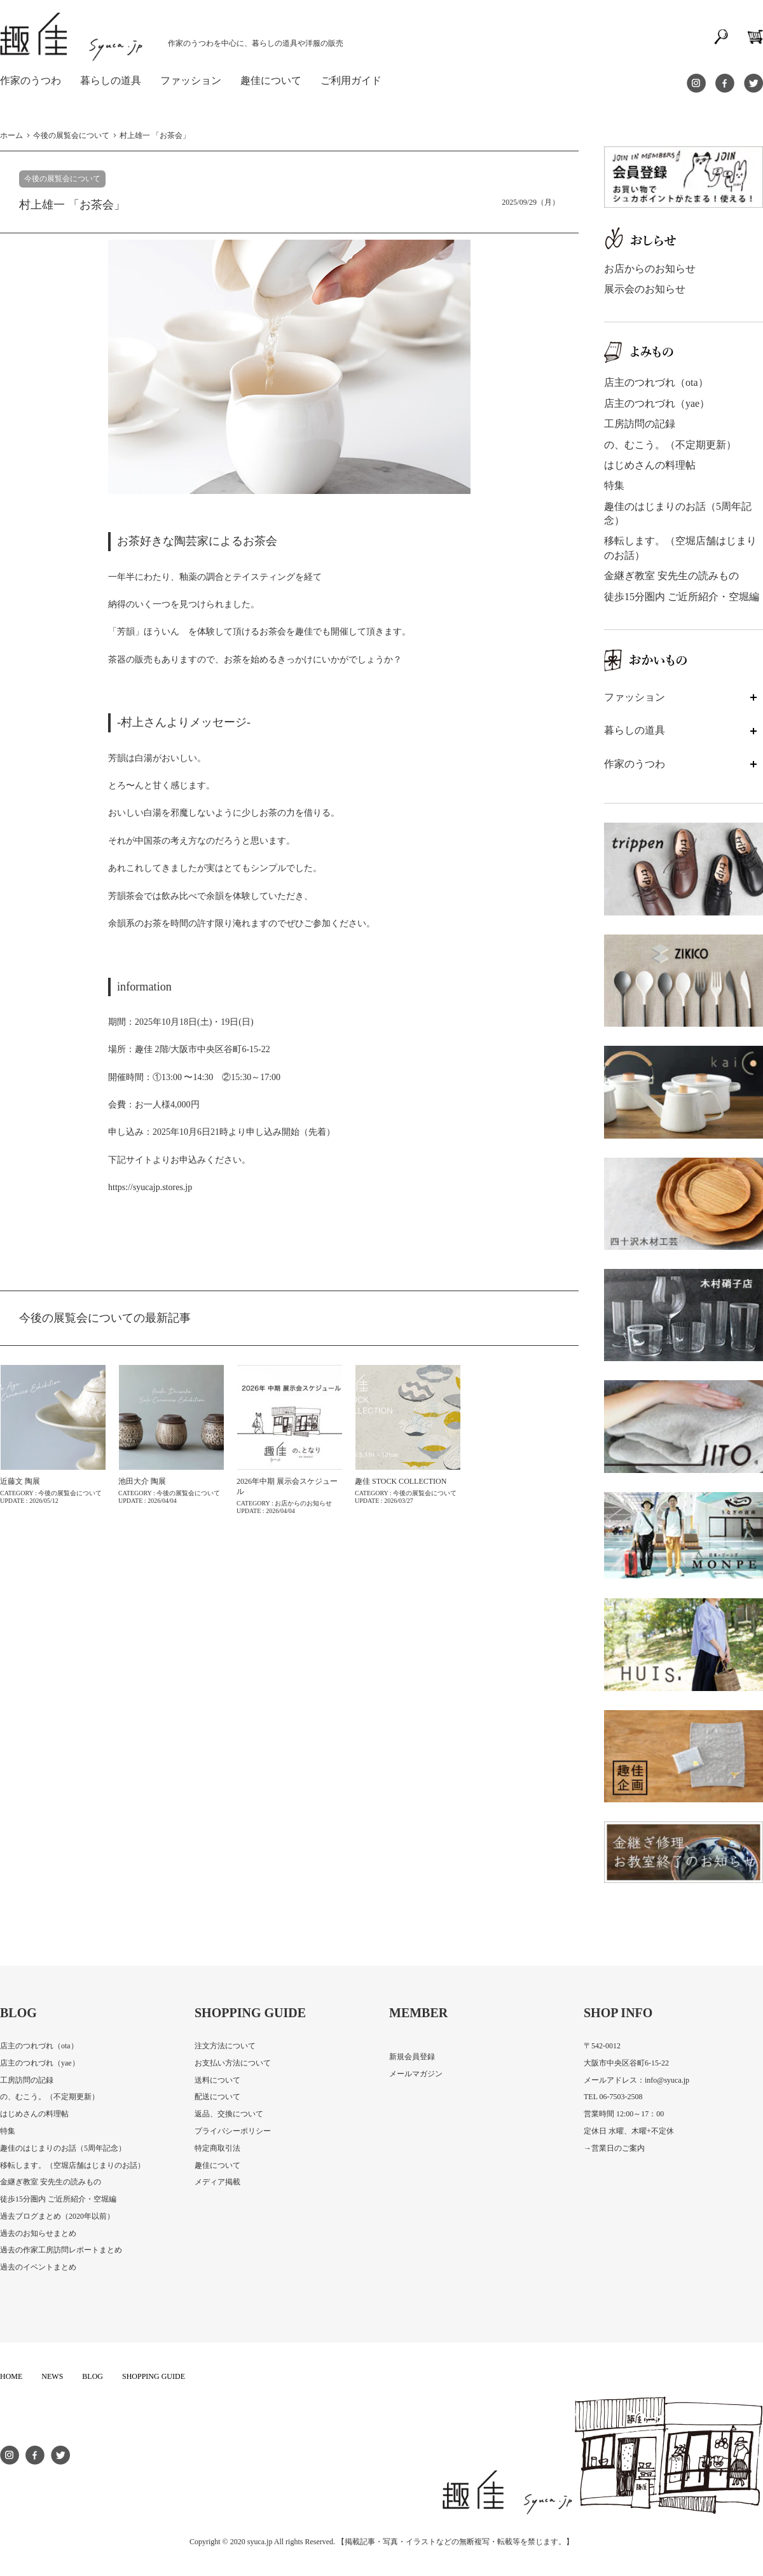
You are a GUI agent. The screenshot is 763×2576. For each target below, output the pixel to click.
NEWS (52, 2376)
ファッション (190, 80)
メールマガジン (416, 2073)
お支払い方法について (233, 2063)
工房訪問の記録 (639, 423)
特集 (614, 485)
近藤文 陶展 (20, 1481)
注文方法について (225, 2045)
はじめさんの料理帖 (650, 465)
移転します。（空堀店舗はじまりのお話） (72, 2165)
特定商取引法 (217, 2148)
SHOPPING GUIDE (153, 2376)
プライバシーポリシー (233, 2131)
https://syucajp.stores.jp (150, 1187)
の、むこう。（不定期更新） (670, 444)
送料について (217, 2080)
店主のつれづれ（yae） (657, 403)
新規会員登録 (412, 2056)
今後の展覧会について (62, 178)
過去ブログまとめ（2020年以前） (57, 2216)
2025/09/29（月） (531, 202)
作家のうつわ (30, 80)
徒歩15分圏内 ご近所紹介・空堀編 (681, 596)
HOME (11, 2376)
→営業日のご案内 (614, 2148)
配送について (217, 2096)
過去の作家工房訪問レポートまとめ (61, 2249)
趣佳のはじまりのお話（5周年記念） (63, 2148)
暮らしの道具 (110, 80)
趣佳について (217, 2165)
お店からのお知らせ (650, 268)
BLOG (92, 2376)
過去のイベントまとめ (38, 2267)
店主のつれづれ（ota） (656, 382)
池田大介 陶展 (142, 1481)
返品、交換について (229, 2113)
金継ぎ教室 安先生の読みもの (671, 575)
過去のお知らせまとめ (38, 2233)
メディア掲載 (217, 2181)
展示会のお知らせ (644, 289)
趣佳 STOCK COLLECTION (400, 1481)
